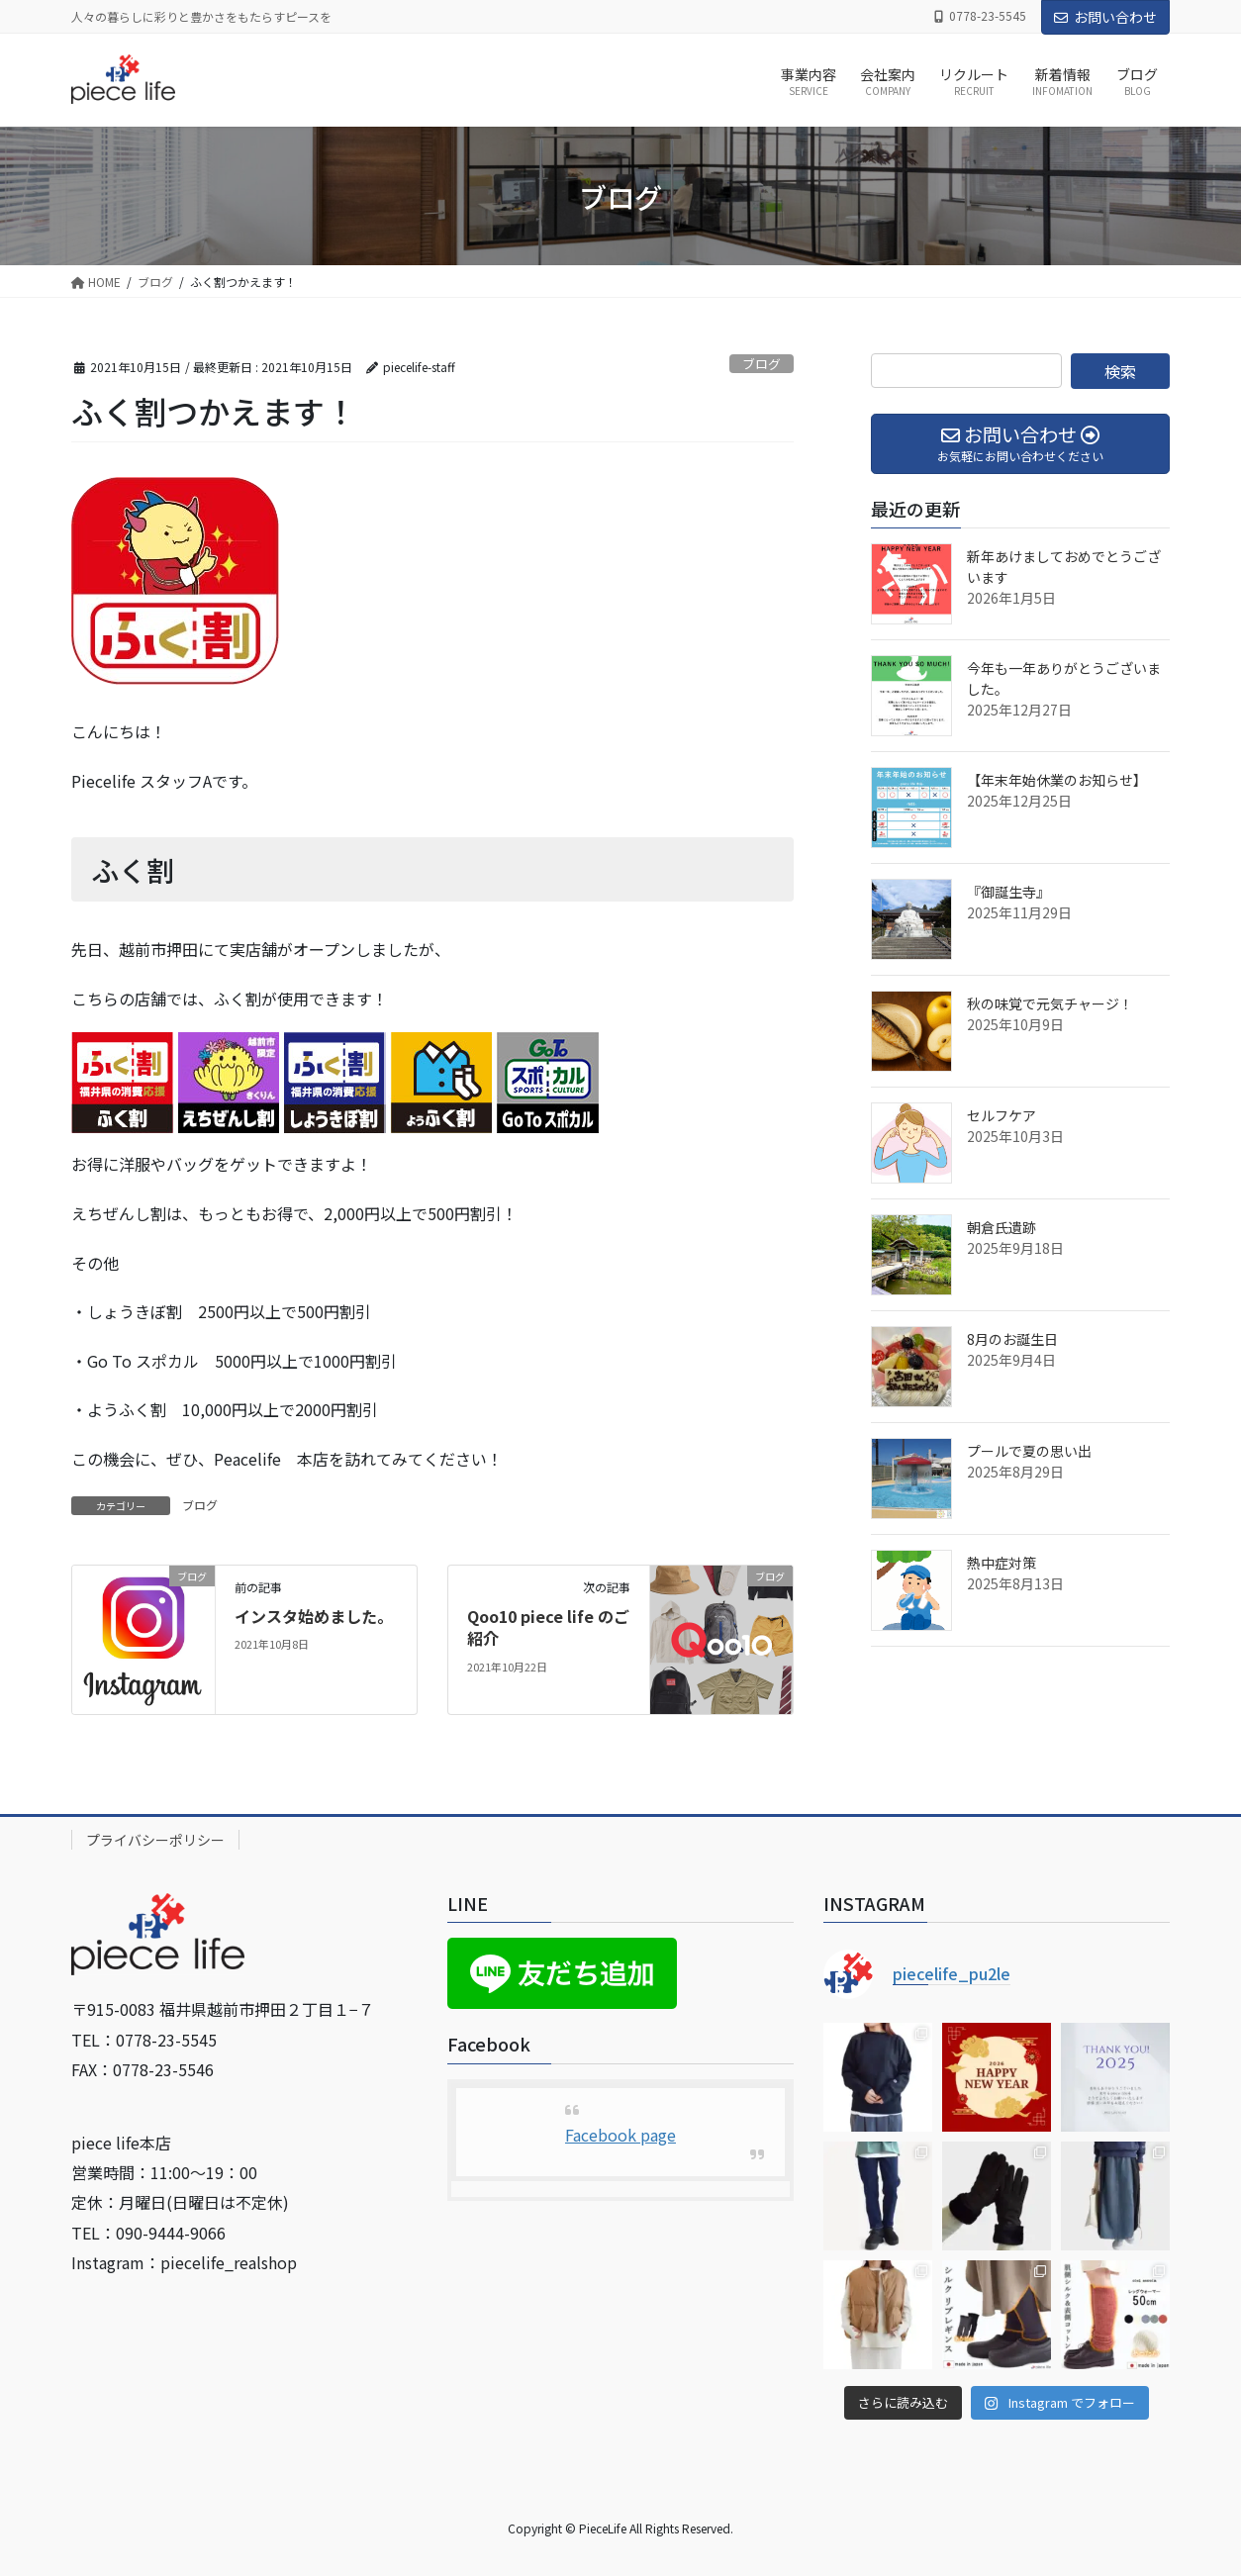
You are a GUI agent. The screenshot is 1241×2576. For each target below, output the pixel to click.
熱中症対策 (1001, 1563)
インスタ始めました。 (314, 1616)
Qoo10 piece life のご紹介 (548, 1627)
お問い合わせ (1105, 17)
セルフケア (1001, 1115)
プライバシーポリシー (155, 1840)
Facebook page (620, 2135)
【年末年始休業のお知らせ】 (1057, 780)
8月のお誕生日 (1012, 1339)
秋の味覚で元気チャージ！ (1050, 1003)
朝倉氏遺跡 (1001, 1227)
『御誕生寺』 (1008, 892)
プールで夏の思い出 (1029, 1451)
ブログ (761, 363)
